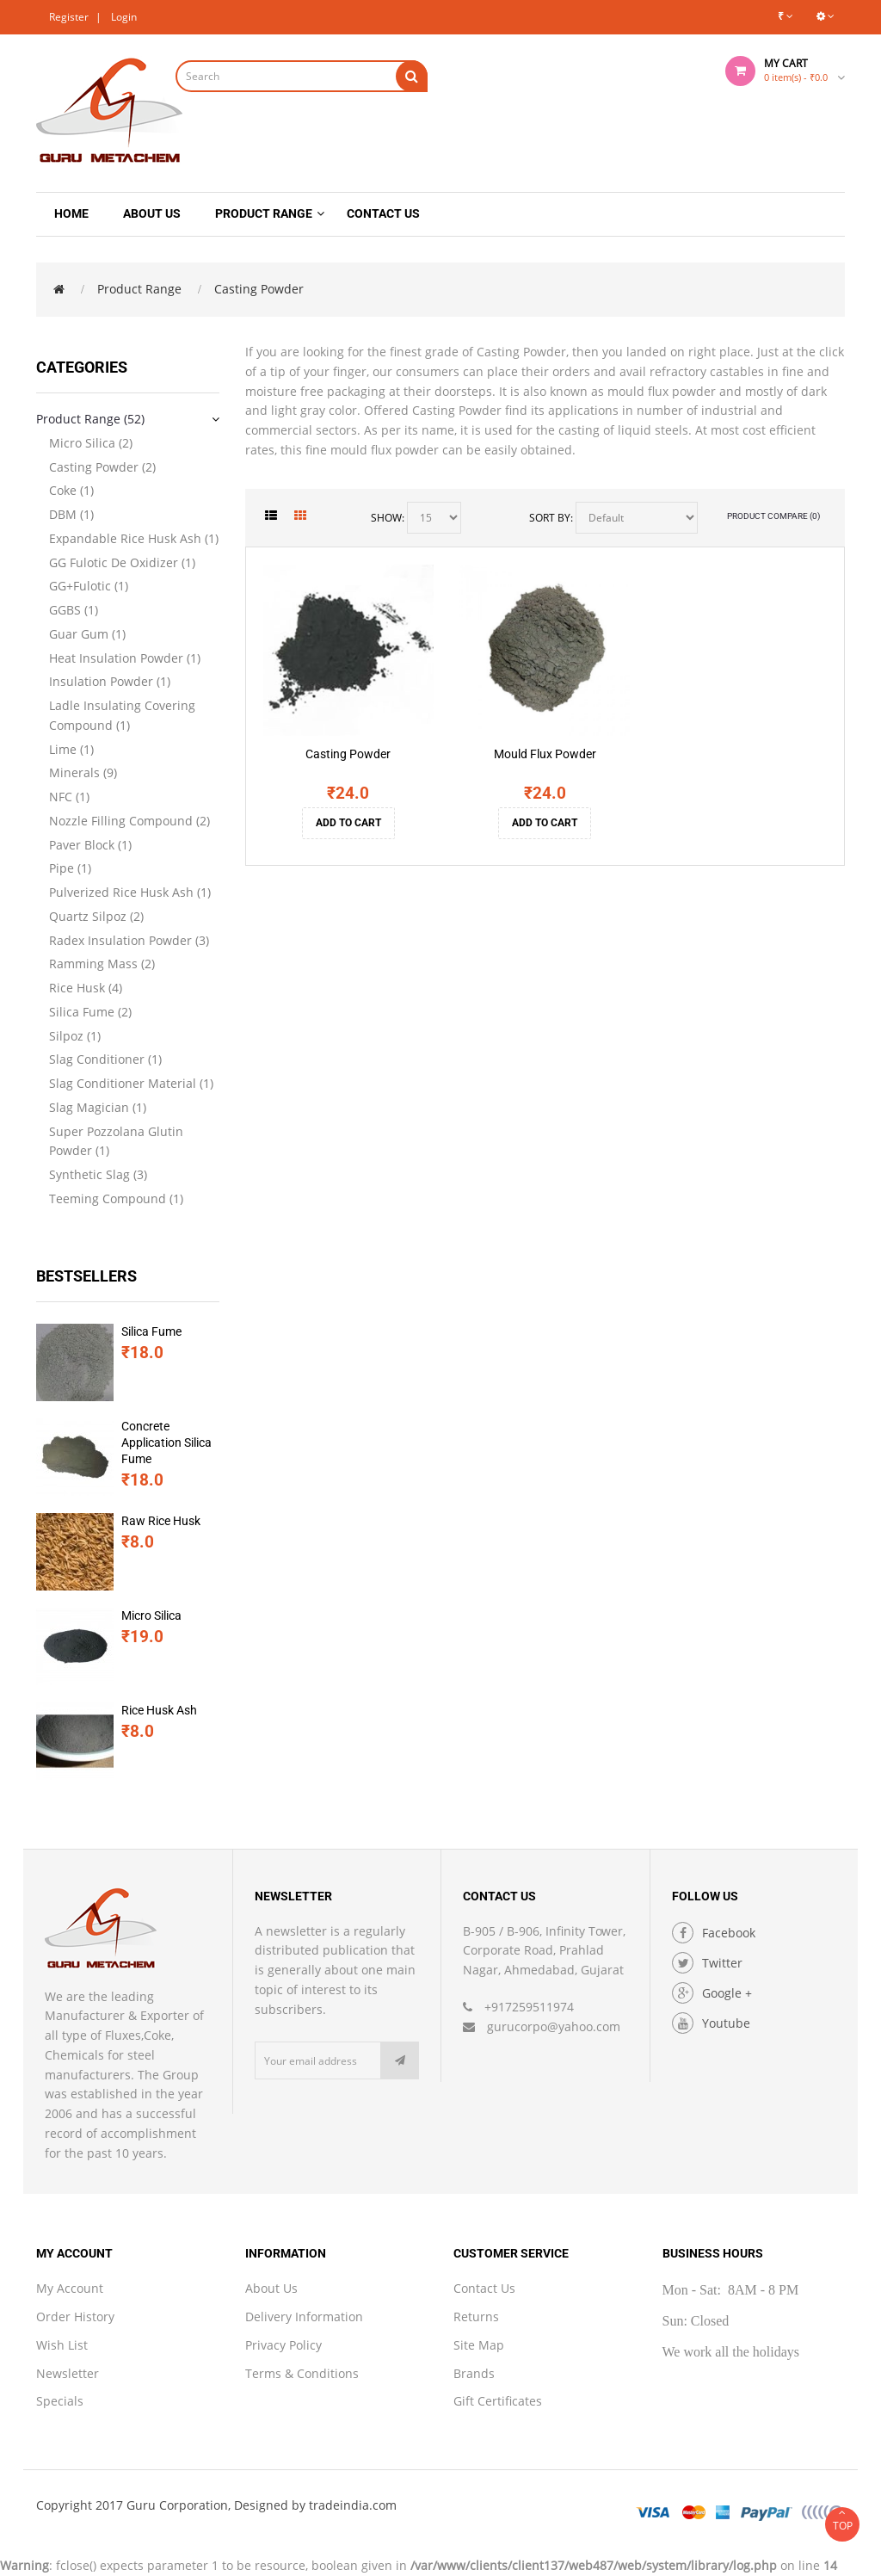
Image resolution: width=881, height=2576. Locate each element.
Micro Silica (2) (90, 443)
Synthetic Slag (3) (98, 1174)
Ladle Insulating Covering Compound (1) (122, 715)
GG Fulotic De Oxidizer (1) (122, 562)
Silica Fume (152, 1331)
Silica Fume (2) (90, 1012)
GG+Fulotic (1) (88, 586)
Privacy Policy (283, 2345)
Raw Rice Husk (161, 1521)
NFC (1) (69, 796)
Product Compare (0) (773, 516)
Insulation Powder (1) (109, 681)
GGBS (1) (73, 610)
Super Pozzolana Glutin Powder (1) (116, 1141)
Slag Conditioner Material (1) (131, 1083)
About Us (271, 2288)
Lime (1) (71, 749)
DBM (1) (71, 514)
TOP (842, 2520)
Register (69, 16)
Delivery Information (304, 2316)
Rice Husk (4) (85, 987)
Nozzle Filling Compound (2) (129, 820)
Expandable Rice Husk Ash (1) (134, 538)
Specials (59, 2401)
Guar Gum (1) (87, 634)
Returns (476, 2316)
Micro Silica (152, 1615)
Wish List (62, 2345)
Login (124, 16)
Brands (474, 2373)
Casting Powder (259, 289)
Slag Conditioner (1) (105, 1059)
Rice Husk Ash (160, 1710)
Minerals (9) (83, 772)
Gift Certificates (497, 2401)
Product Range (139, 289)
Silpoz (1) (75, 1036)
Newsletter (67, 2373)
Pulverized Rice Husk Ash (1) (130, 892)
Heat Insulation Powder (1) (124, 658)
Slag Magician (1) (97, 1107)
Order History (75, 2316)
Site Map (478, 2345)
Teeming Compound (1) (116, 1198)
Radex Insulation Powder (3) (129, 940)
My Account (69, 2288)
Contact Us (484, 2288)
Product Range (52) (90, 419)
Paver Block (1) (90, 845)
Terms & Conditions (302, 2373)
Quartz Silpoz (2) (96, 916)
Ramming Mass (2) (102, 963)
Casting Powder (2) (102, 467)
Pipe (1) (70, 868)
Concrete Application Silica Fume (167, 1442)
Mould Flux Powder (545, 754)
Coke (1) (71, 490)
